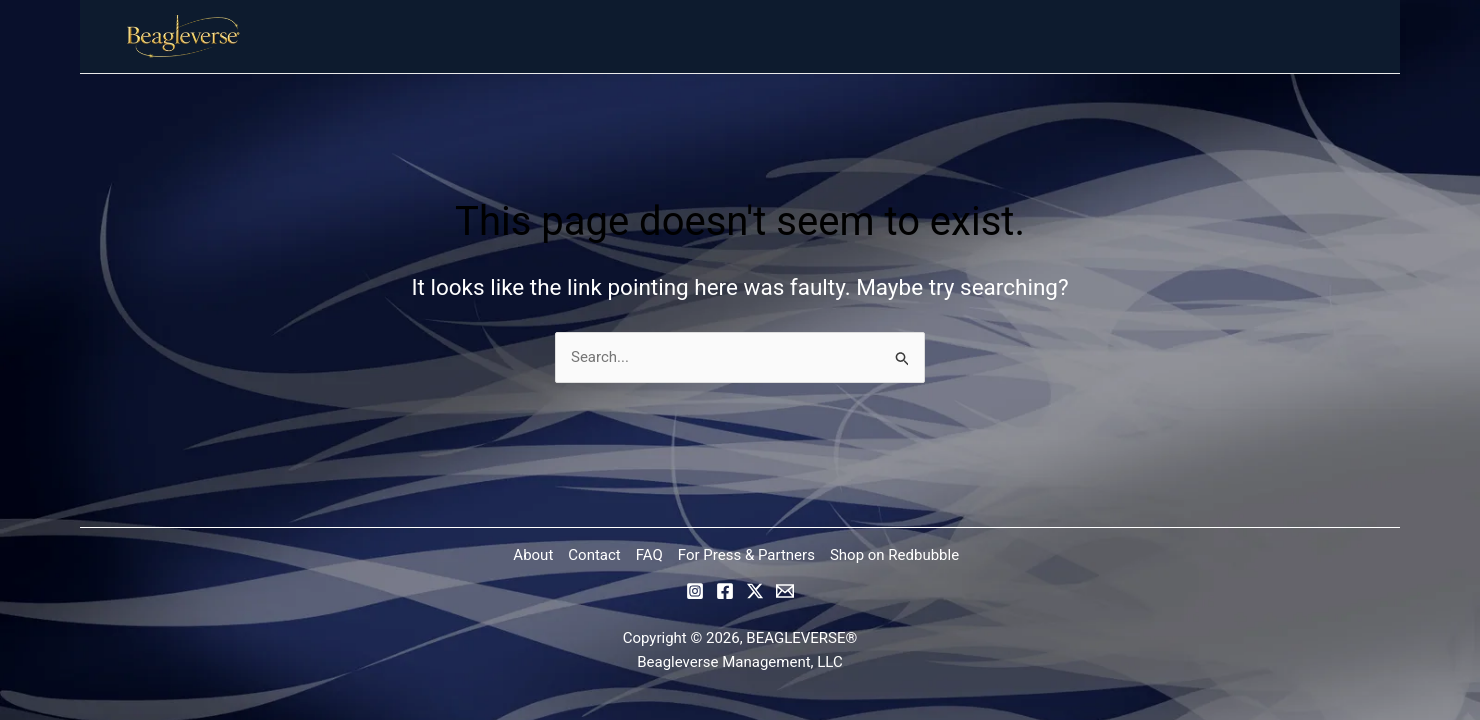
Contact (594, 555)
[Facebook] (725, 591)
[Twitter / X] (755, 591)
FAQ (649, 555)
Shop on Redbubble (894, 555)
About (533, 555)
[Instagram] (695, 591)
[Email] (785, 591)
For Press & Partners (746, 555)
